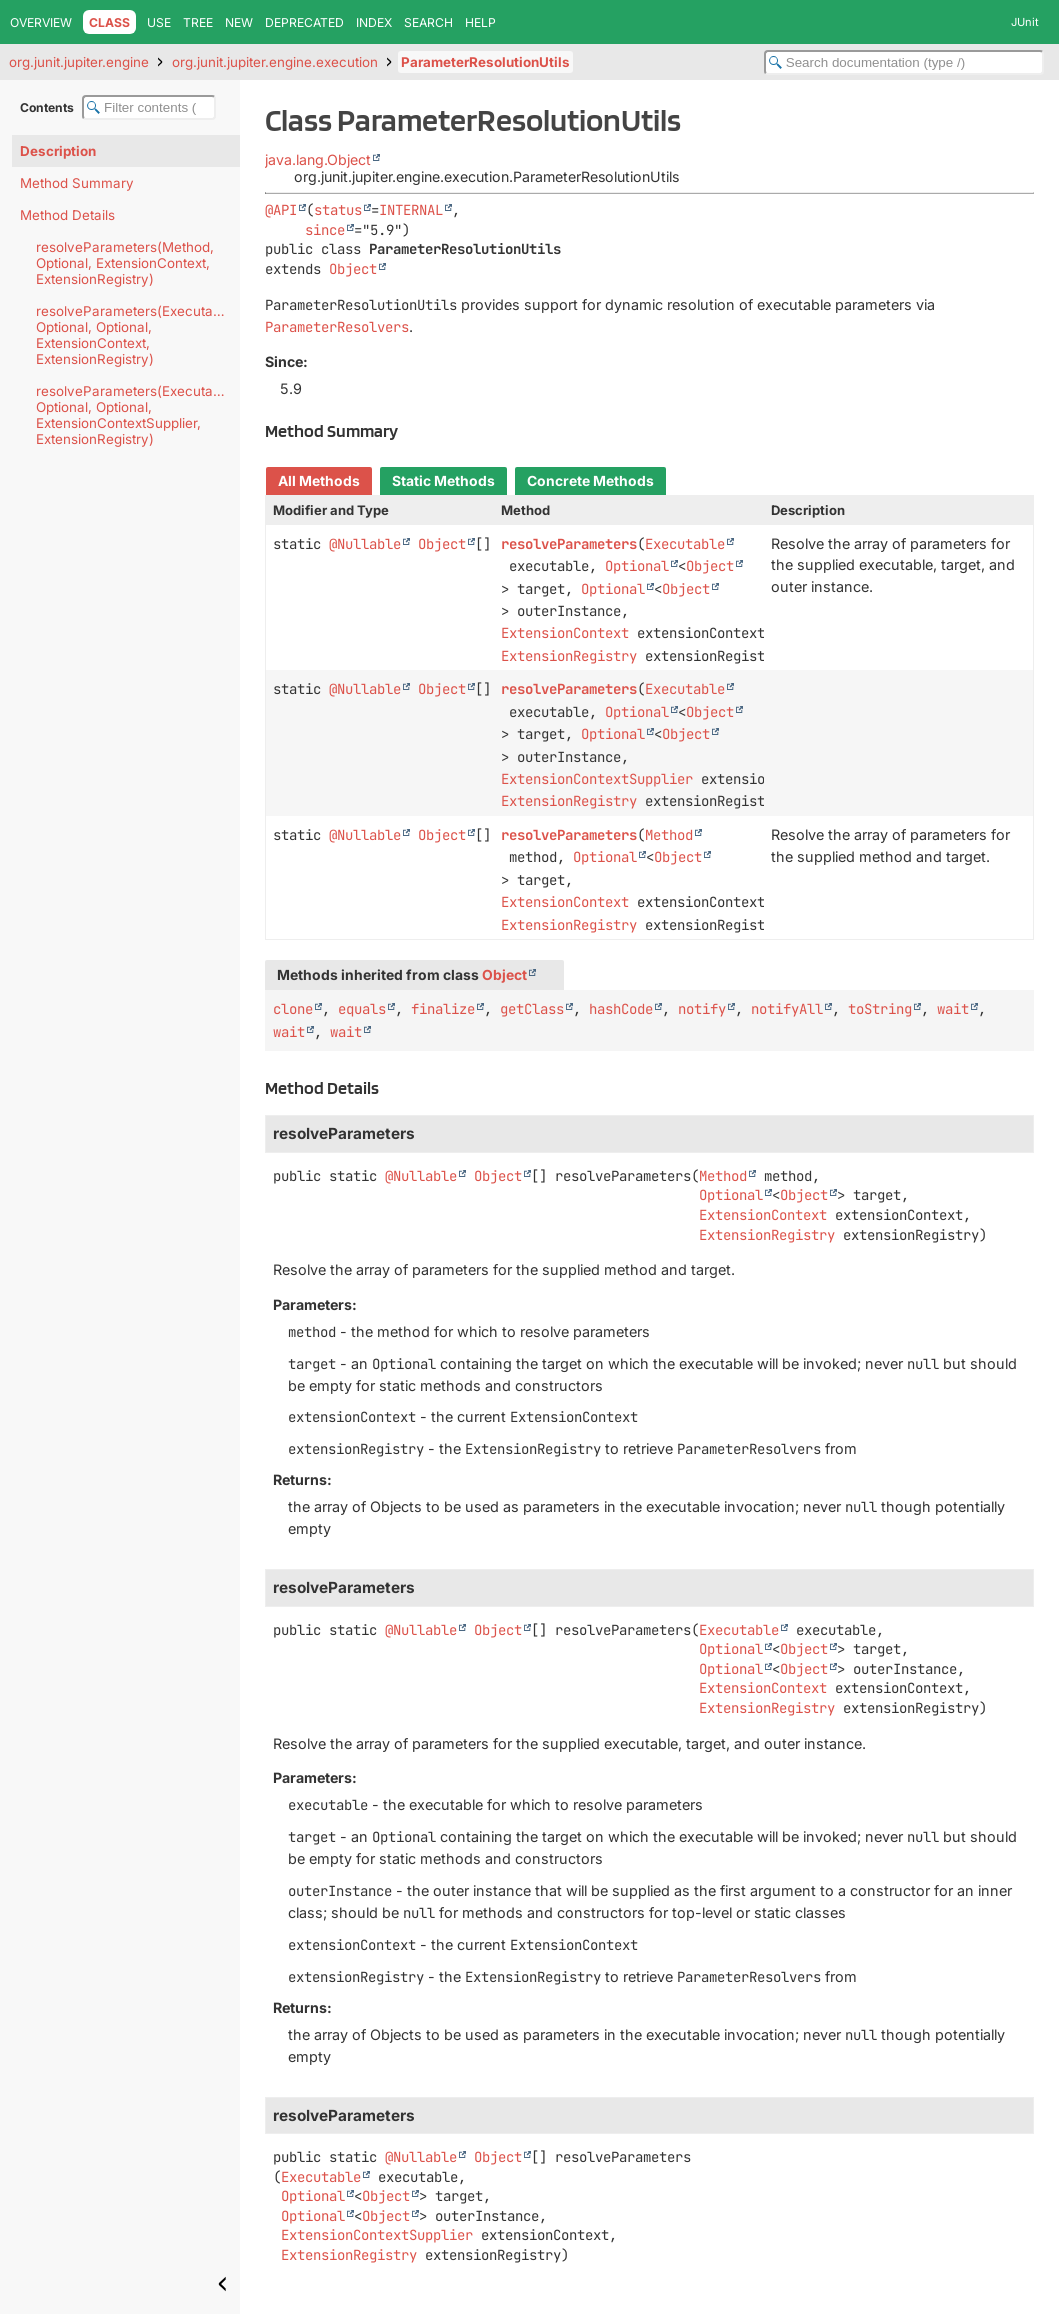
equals (362, 1009)
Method (669, 835)
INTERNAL (411, 210)
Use (159, 22)
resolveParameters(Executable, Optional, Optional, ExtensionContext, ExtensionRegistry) (136, 335)
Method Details (67, 215)
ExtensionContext (565, 633)
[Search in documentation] (904, 62)
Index (374, 22)
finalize (443, 1009)
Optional (637, 566)
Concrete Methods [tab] (590, 481)
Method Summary (77, 183)
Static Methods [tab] (443, 481)
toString (880, 1009)
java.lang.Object (318, 159)
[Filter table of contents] (149, 107)
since (325, 230)
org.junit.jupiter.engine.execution (275, 62)
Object (353, 269)
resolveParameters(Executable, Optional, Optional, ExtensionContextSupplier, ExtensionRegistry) (136, 415)
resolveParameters (569, 544)
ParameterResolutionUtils (485, 62)
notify (702, 1009)
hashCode (621, 1009)
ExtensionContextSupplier (597, 779)
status (338, 210)
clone (293, 1009)
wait (953, 1009)
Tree (198, 22)
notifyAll (787, 1009)
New (239, 22)
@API (281, 210)
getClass (532, 1009)
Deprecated (304, 22)
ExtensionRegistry (569, 656)
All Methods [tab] (319, 481)
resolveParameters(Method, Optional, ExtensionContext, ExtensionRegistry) (125, 263)
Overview (41, 22)
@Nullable (365, 544)
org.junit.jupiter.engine (79, 62)
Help (480, 22)
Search (428, 22)
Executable (685, 544)
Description (58, 151)
